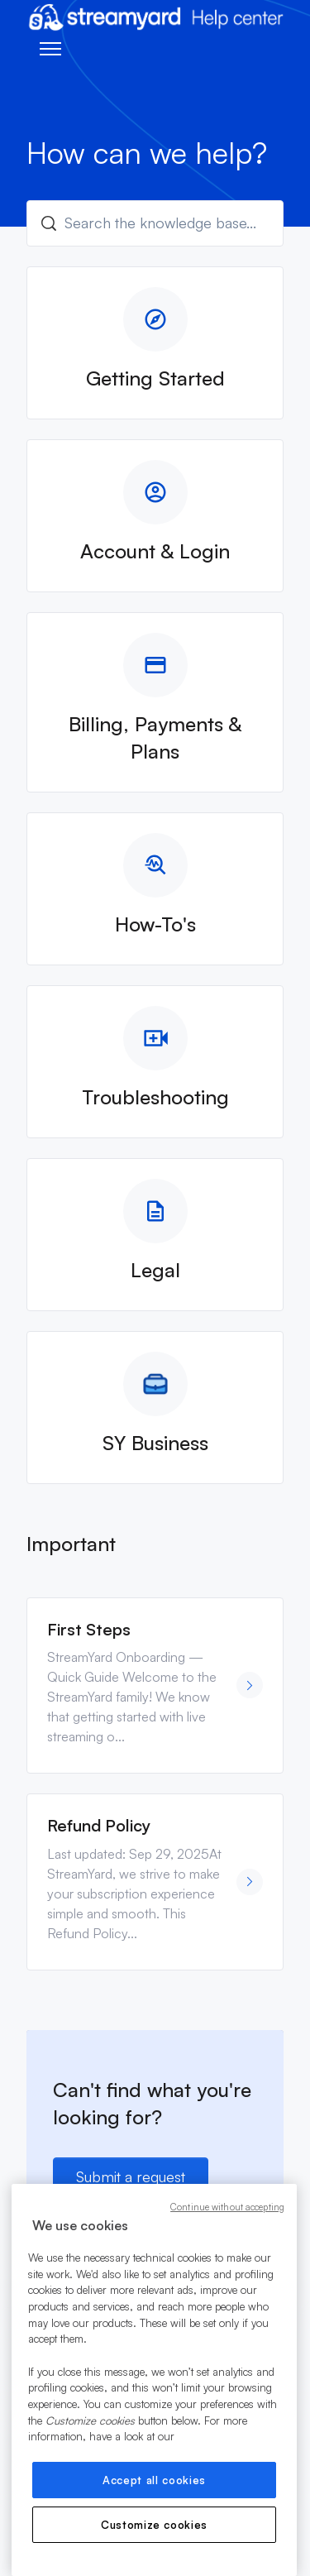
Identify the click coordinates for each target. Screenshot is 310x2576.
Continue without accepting (227, 2207)
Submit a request (130, 2176)
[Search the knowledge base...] (155, 223)
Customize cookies (154, 2524)
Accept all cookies (154, 2480)
